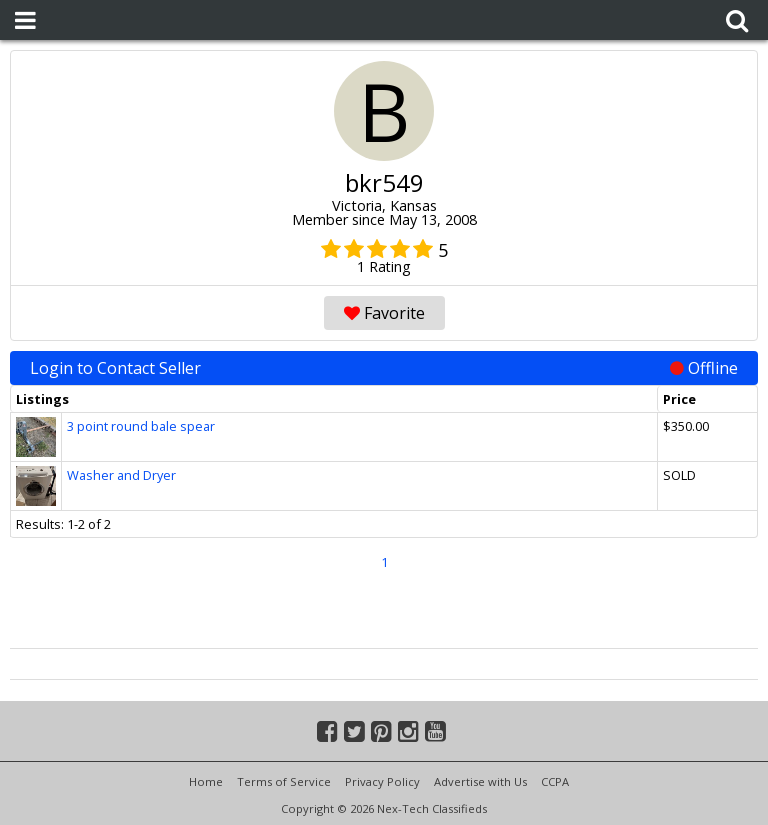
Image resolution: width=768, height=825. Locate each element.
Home (206, 781)
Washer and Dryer (121, 475)
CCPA (555, 781)
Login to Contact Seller (384, 368)
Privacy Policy (382, 781)
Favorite (384, 313)
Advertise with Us (480, 781)
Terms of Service (284, 781)
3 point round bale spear (141, 426)
